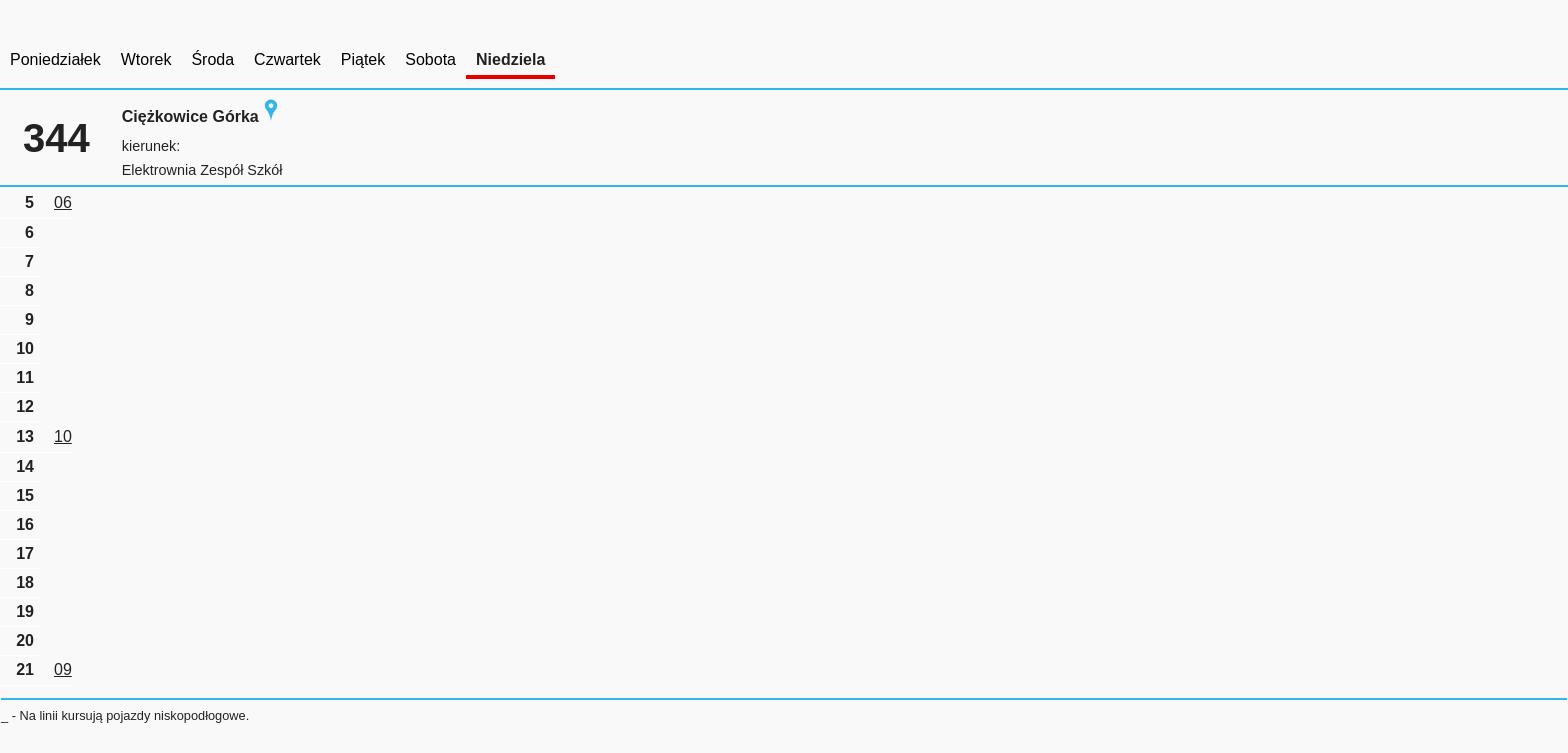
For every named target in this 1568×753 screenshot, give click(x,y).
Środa (212, 59)
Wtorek (146, 59)
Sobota (430, 59)
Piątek (363, 59)
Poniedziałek (55, 59)
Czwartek (287, 59)
